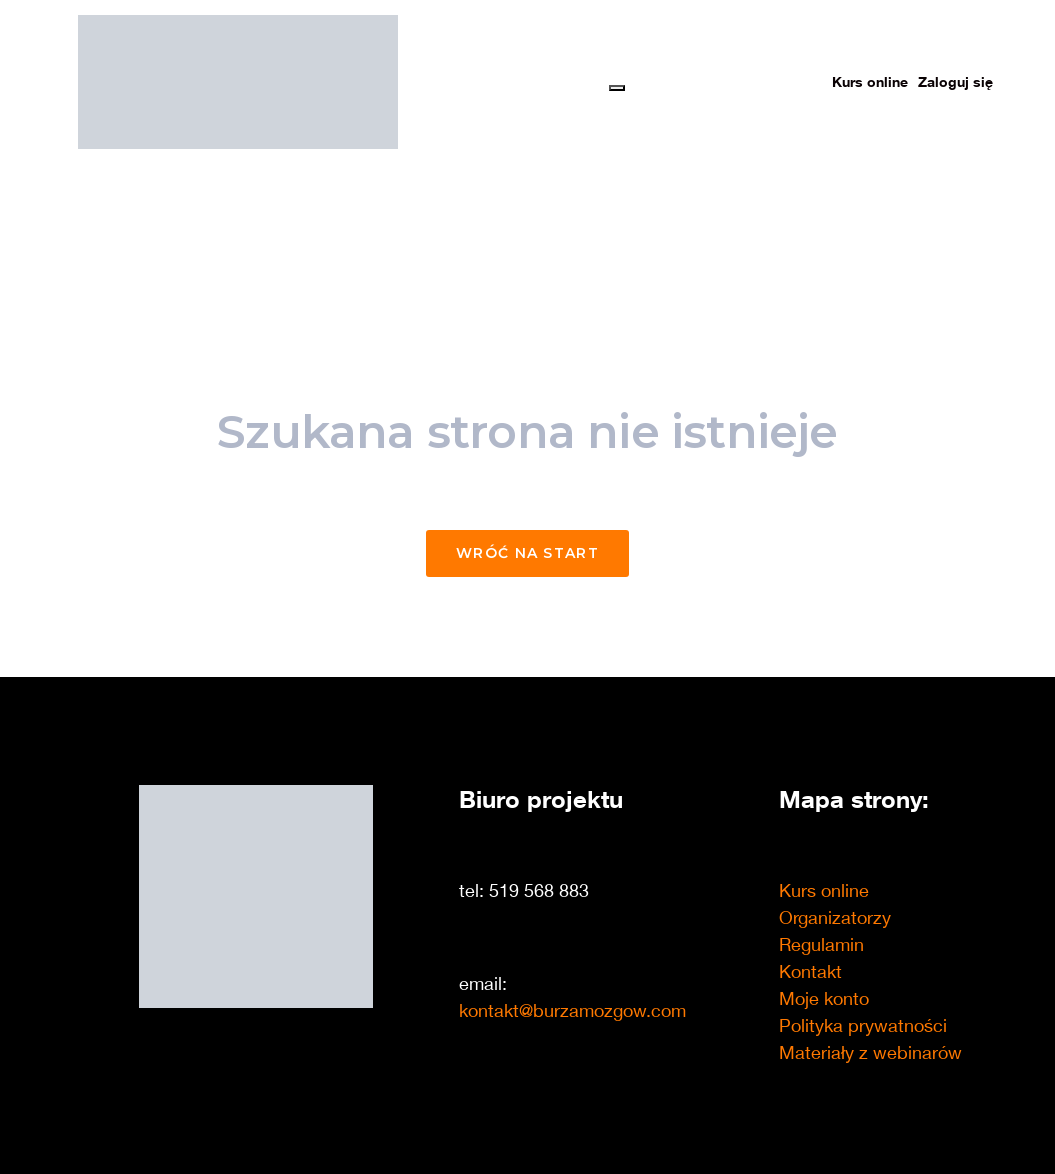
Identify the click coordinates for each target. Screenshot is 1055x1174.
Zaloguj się (955, 81)
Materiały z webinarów (870, 1052)
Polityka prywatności (863, 1025)
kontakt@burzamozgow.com (572, 1010)
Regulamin (821, 944)
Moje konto (824, 998)
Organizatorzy (835, 917)
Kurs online (870, 81)
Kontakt (810, 971)
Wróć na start (527, 553)
